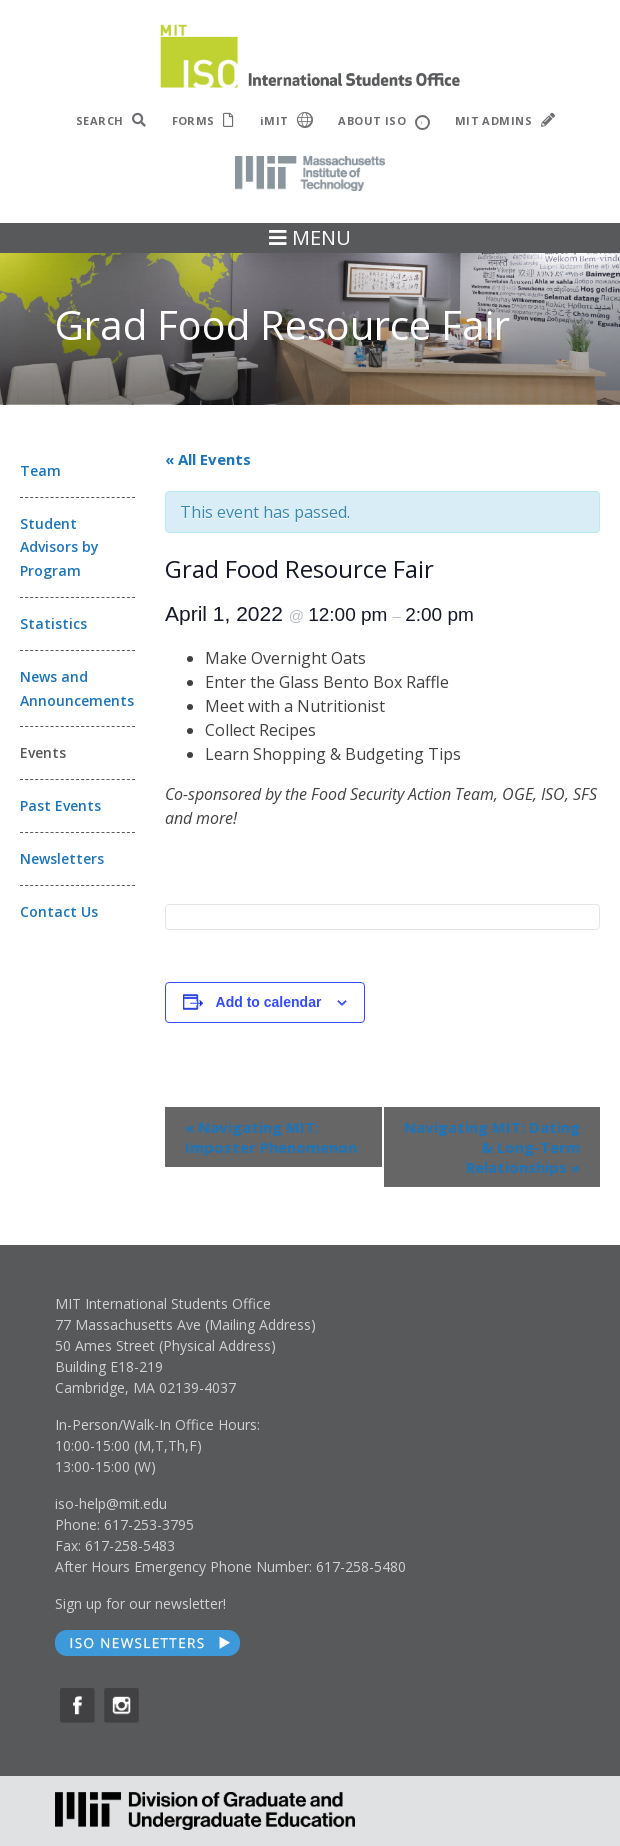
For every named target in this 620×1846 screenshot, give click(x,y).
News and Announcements (77, 688)
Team (40, 470)
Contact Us (59, 911)
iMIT (287, 120)
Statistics (53, 623)
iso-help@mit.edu (111, 1503)
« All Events (208, 459)
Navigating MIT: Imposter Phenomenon (271, 1137)
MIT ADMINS (505, 120)
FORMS (203, 120)
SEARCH (111, 120)
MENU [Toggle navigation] (310, 237)
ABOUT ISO (383, 121)
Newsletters (62, 858)
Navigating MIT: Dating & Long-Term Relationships (492, 1147)
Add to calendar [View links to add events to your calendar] (269, 1002)
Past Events (60, 805)
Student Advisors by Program (59, 547)
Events (43, 752)
